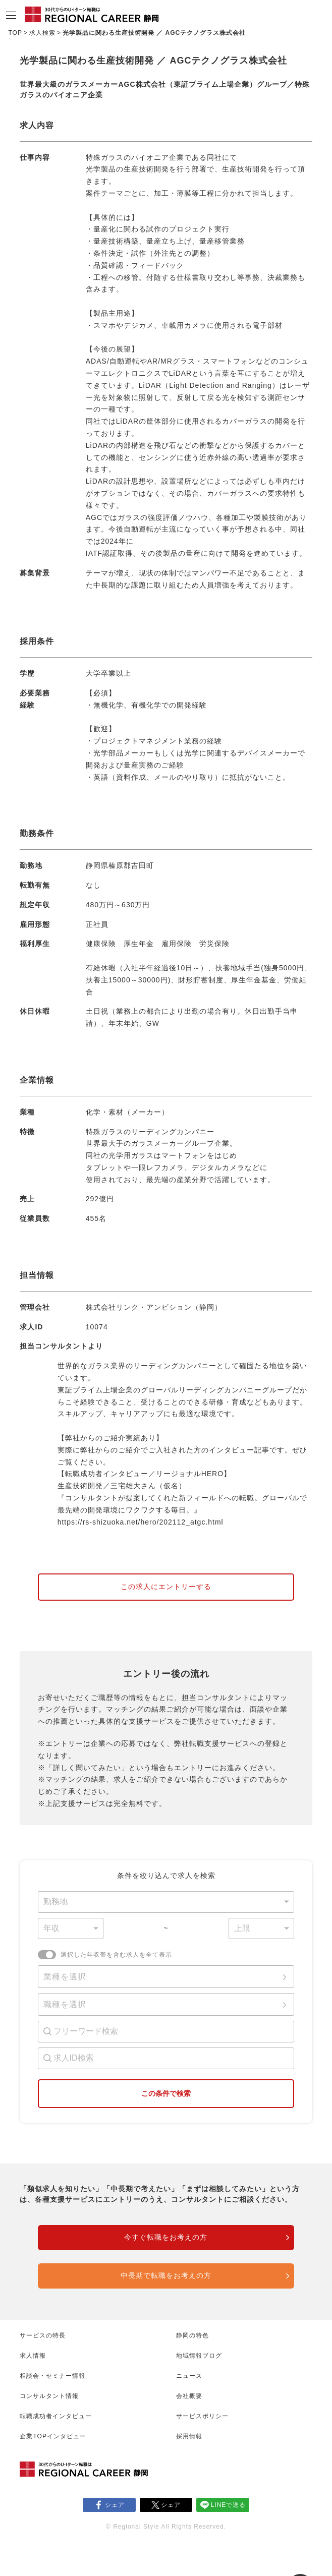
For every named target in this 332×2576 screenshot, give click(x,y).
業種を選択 (64, 1976)
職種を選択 (64, 2004)
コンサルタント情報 (49, 2395)
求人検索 (42, 32)
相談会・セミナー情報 (52, 2375)
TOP (15, 32)
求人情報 (33, 2355)
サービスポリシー (202, 2416)
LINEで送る (228, 2504)
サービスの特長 (43, 2335)
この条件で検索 (166, 2093)
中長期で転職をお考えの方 (166, 2275)
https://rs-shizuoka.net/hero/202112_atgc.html (141, 1522)
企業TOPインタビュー (53, 2436)
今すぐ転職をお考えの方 (165, 2237)
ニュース (189, 2375)
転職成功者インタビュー (56, 2416)
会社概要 (189, 2395)
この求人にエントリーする (166, 1587)
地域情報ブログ (199, 2355)
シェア (115, 2504)
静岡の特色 (192, 2335)
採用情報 (189, 2436)
